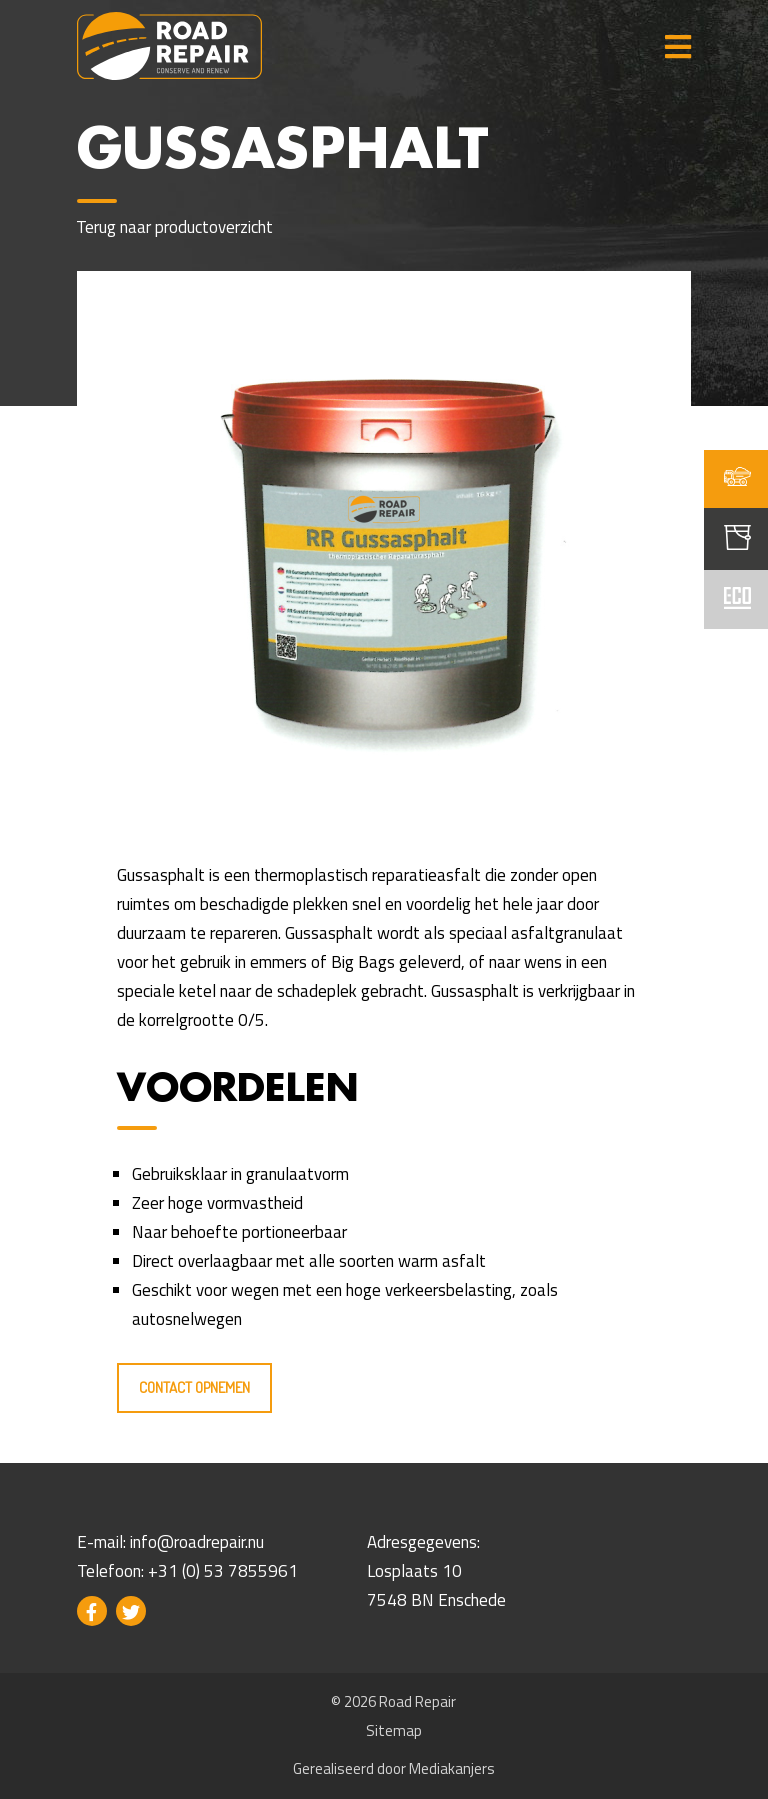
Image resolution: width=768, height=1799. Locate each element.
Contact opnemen (194, 1387)
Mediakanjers (452, 1768)
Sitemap (394, 1730)
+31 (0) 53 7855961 (223, 1571)
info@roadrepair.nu (197, 1542)
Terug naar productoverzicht (175, 227)
